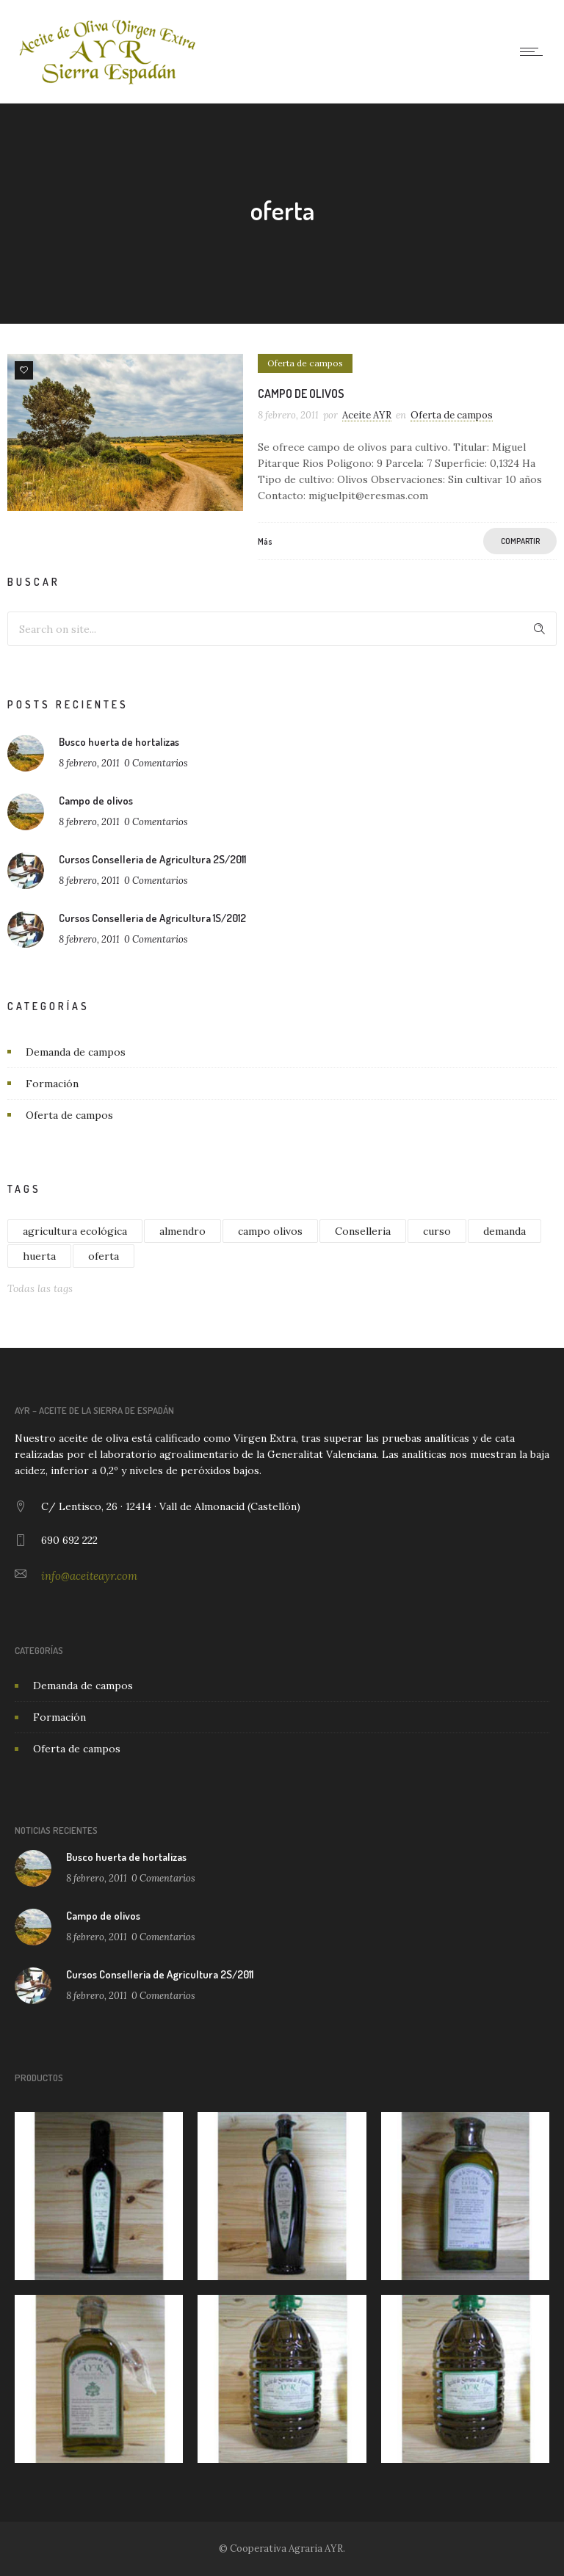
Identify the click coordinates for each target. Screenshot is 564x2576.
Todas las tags (40, 1288)
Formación (52, 1083)
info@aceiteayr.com (89, 1576)
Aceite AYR (366, 415)
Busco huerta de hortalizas (119, 742)
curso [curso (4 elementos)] (437, 1231)
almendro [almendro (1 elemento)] (182, 1231)
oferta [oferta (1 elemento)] (103, 1256)
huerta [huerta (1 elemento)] (39, 1256)
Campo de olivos (301, 393)
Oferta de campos (69, 1115)
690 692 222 (69, 1540)
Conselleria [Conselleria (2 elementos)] (363, 1231)
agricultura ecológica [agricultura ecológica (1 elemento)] (75, 1231)
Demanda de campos (76, 1052)
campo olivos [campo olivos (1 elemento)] (270, 1231)
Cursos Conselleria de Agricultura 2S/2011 (152, 859)
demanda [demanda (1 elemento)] (504, 1231)
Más (265, 541)
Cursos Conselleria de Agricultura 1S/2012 (152, 918)
